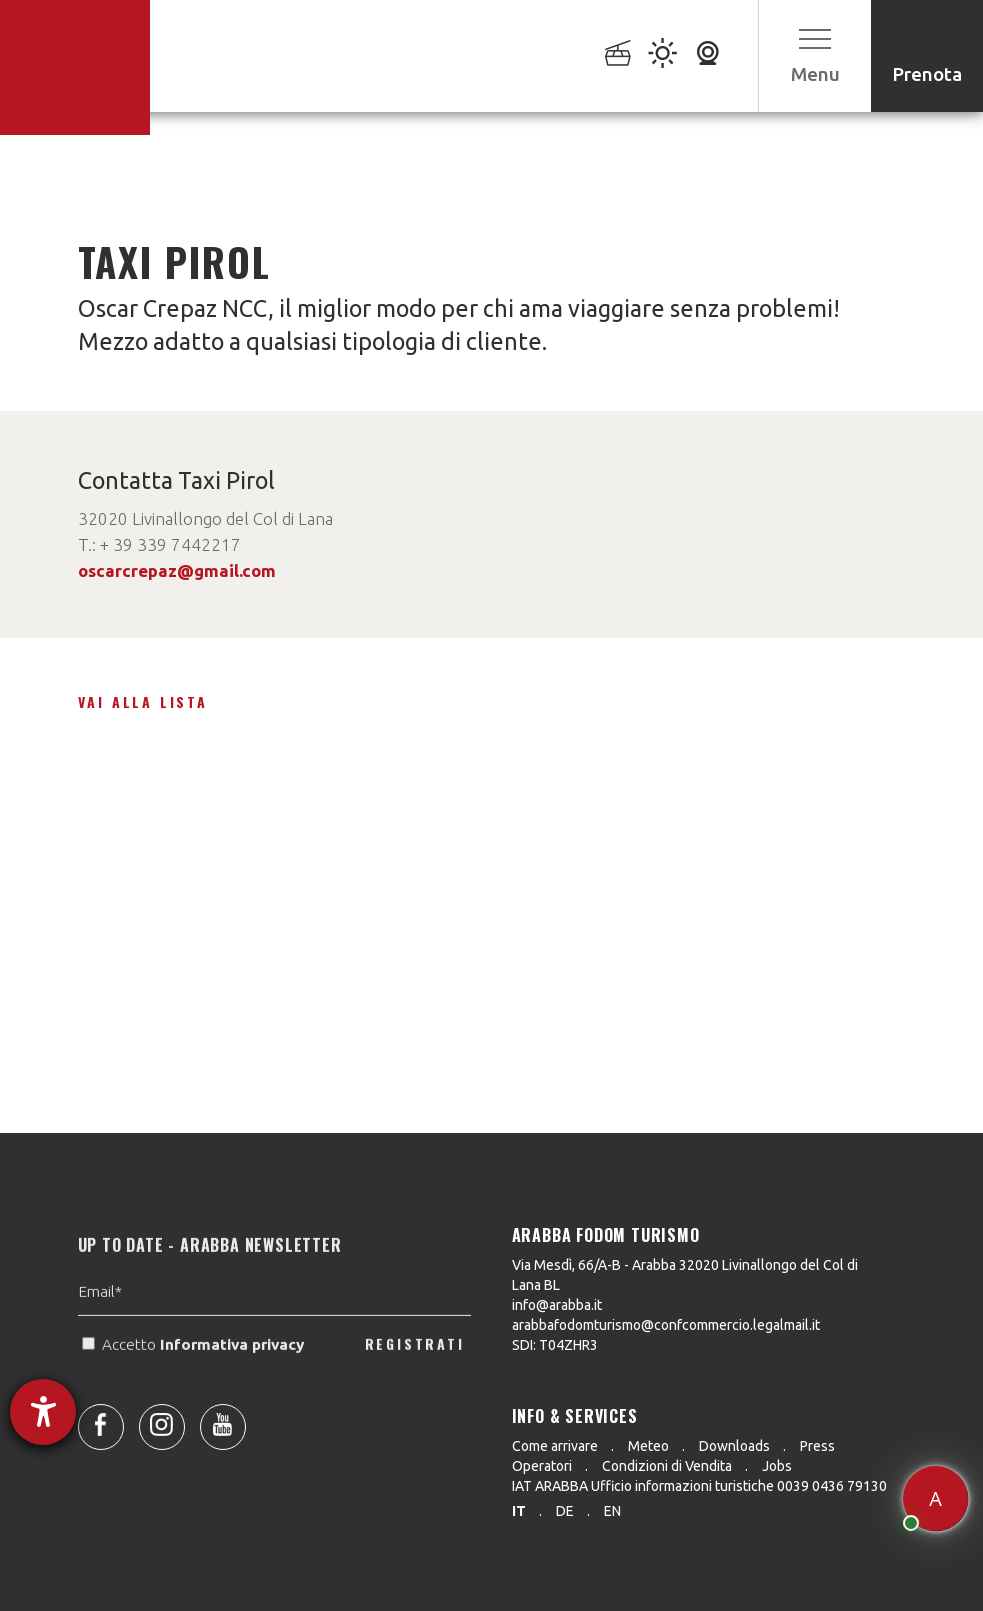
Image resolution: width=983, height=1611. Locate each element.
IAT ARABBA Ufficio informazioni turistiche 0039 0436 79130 (699, 1486)
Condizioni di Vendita (667, 1466)
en (612, 1511)
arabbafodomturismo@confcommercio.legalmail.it (666, 1325)
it (519, 1511)
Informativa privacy (234, 1376)
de (565, 1511)
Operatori (542, 1466)
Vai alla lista (143, 701)
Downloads (734, 1446)
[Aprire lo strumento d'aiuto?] (43, 1412)
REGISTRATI (415, 1376)
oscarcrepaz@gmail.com (177, 570)
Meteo (648, 1446)
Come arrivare (555, 1446)
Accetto (195, 1376)
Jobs (777, 1466)
